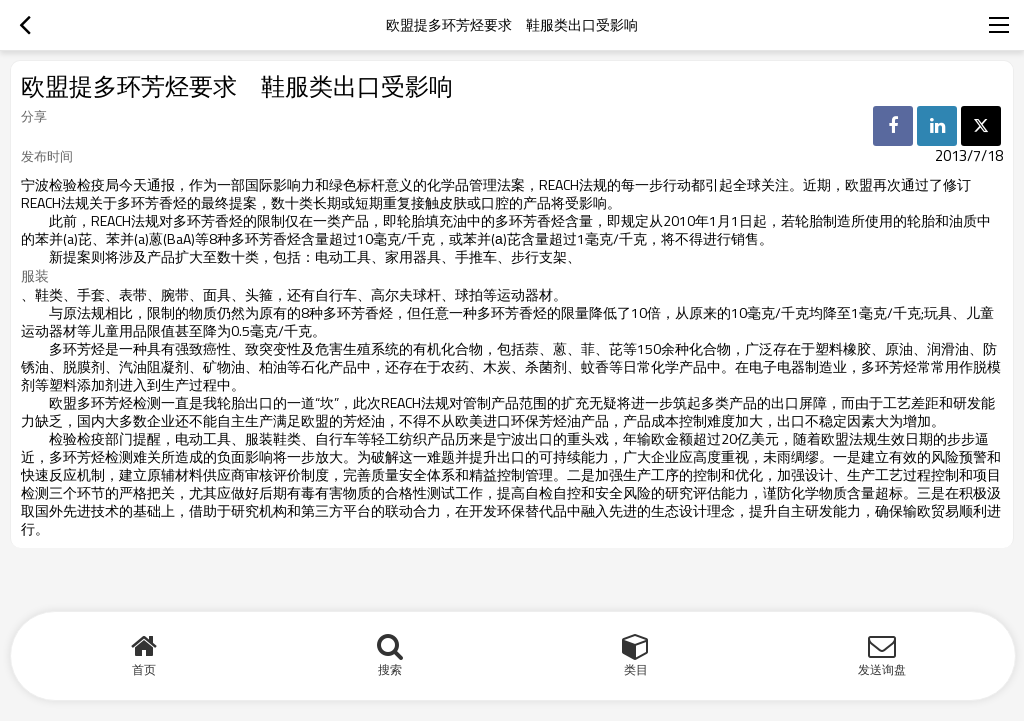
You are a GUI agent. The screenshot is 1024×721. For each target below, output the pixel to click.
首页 (144, 669)
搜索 (390, 669)
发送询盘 (882, 669)
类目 (636, 669)
